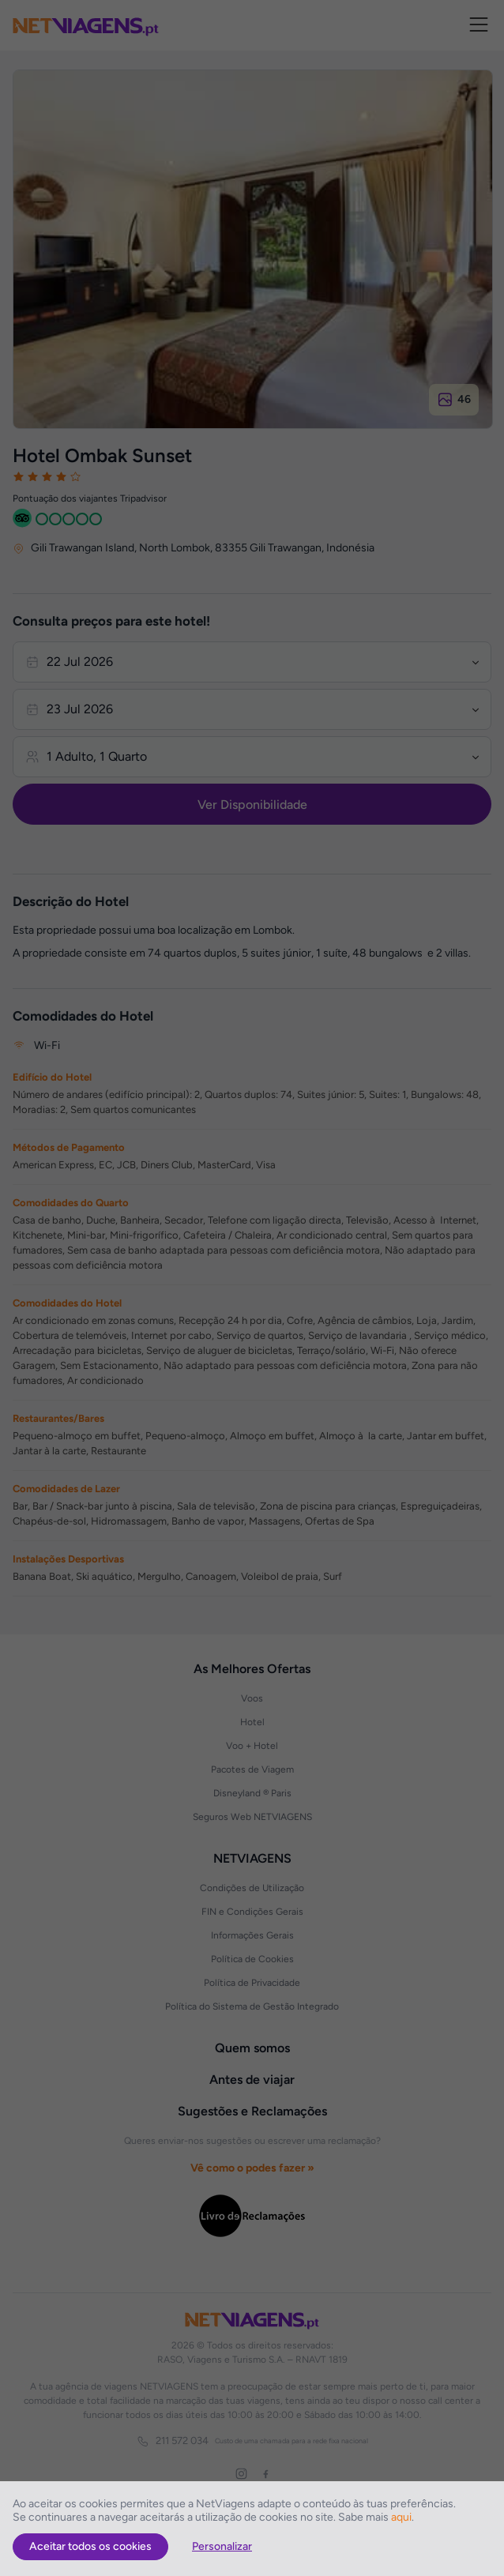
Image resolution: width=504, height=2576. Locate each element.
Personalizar (222, 2546)
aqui (401, 2517)
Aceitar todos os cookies (90, 2546)
